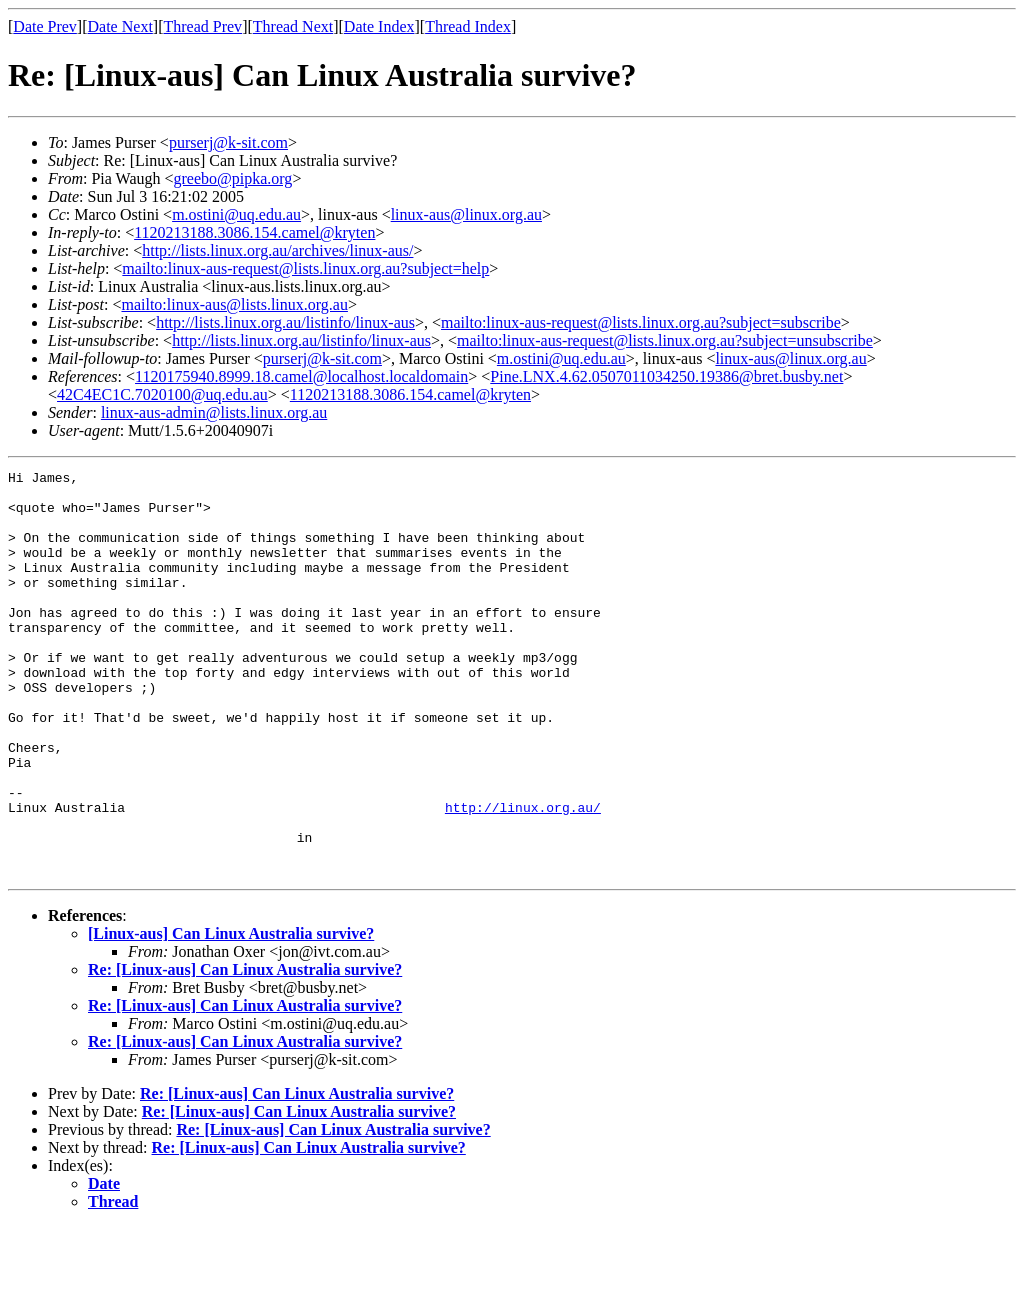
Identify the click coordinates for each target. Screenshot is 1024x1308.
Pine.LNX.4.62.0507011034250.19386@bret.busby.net (666, 376)
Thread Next (293, 26)
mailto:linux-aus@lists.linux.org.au (234, 304)
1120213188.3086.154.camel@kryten (254, 232)
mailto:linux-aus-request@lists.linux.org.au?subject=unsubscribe (665, 340)
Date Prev (45, 26)
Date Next (120, 26)
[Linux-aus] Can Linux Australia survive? (231, 1014)
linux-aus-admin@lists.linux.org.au (214, 412)
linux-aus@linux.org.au (466, 214)
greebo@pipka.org (233, 178)
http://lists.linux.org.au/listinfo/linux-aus (285, 322)
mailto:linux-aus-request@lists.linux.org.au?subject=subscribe (641, 322)
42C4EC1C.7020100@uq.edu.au (162, 394)
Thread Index (468, 26)
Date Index (379, 26)
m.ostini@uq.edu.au (236, 214)
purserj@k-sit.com (228, 142)
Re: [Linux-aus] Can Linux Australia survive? (245, 1050)
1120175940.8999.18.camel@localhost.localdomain (301, 376)
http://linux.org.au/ (523, 876)
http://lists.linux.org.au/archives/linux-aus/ (277, 250)
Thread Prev (202, 26)
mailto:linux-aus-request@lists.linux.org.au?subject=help (305, 268)
